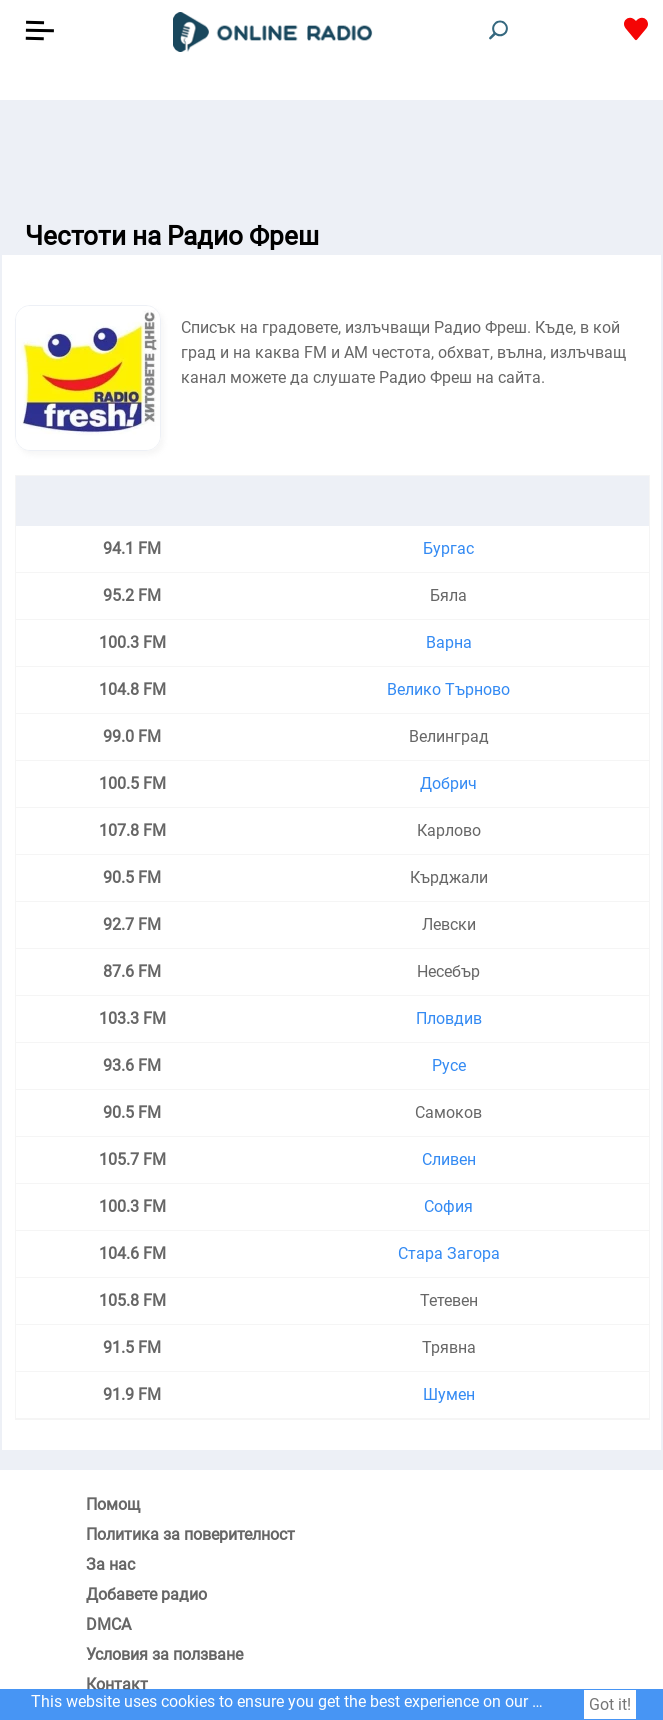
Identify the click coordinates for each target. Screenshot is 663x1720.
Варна (449, 642)
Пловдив (449, 1018)
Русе (449, 1065)
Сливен (449, 1159)
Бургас (448, 548)
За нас (110, 1564)
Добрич (448, 783)
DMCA (108, 1624)
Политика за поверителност (190, 1534)
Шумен (449, 1394)
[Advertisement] (331, 150)
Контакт (117, 1684)
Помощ (113, 1504)
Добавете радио (146, 1594)
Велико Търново (448, 689)
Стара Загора (449, 1253)
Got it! (610, 1704)
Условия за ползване (164, 1654)
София (448, 1206)
